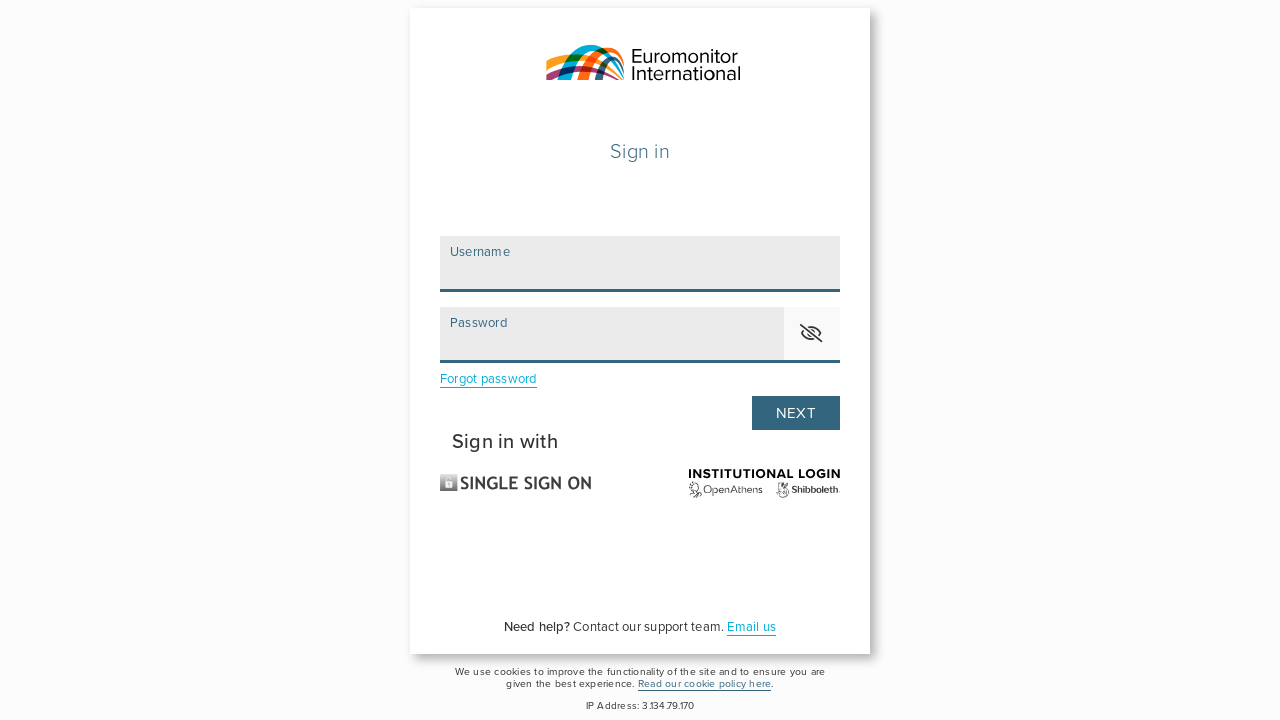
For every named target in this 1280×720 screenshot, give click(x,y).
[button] (812, 333)
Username (480, 252)
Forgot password (488, 379)
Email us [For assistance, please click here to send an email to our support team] (751, 627)
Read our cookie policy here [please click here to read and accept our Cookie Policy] (704, 683)
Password (478, 323)
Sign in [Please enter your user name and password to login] (640, 152)
